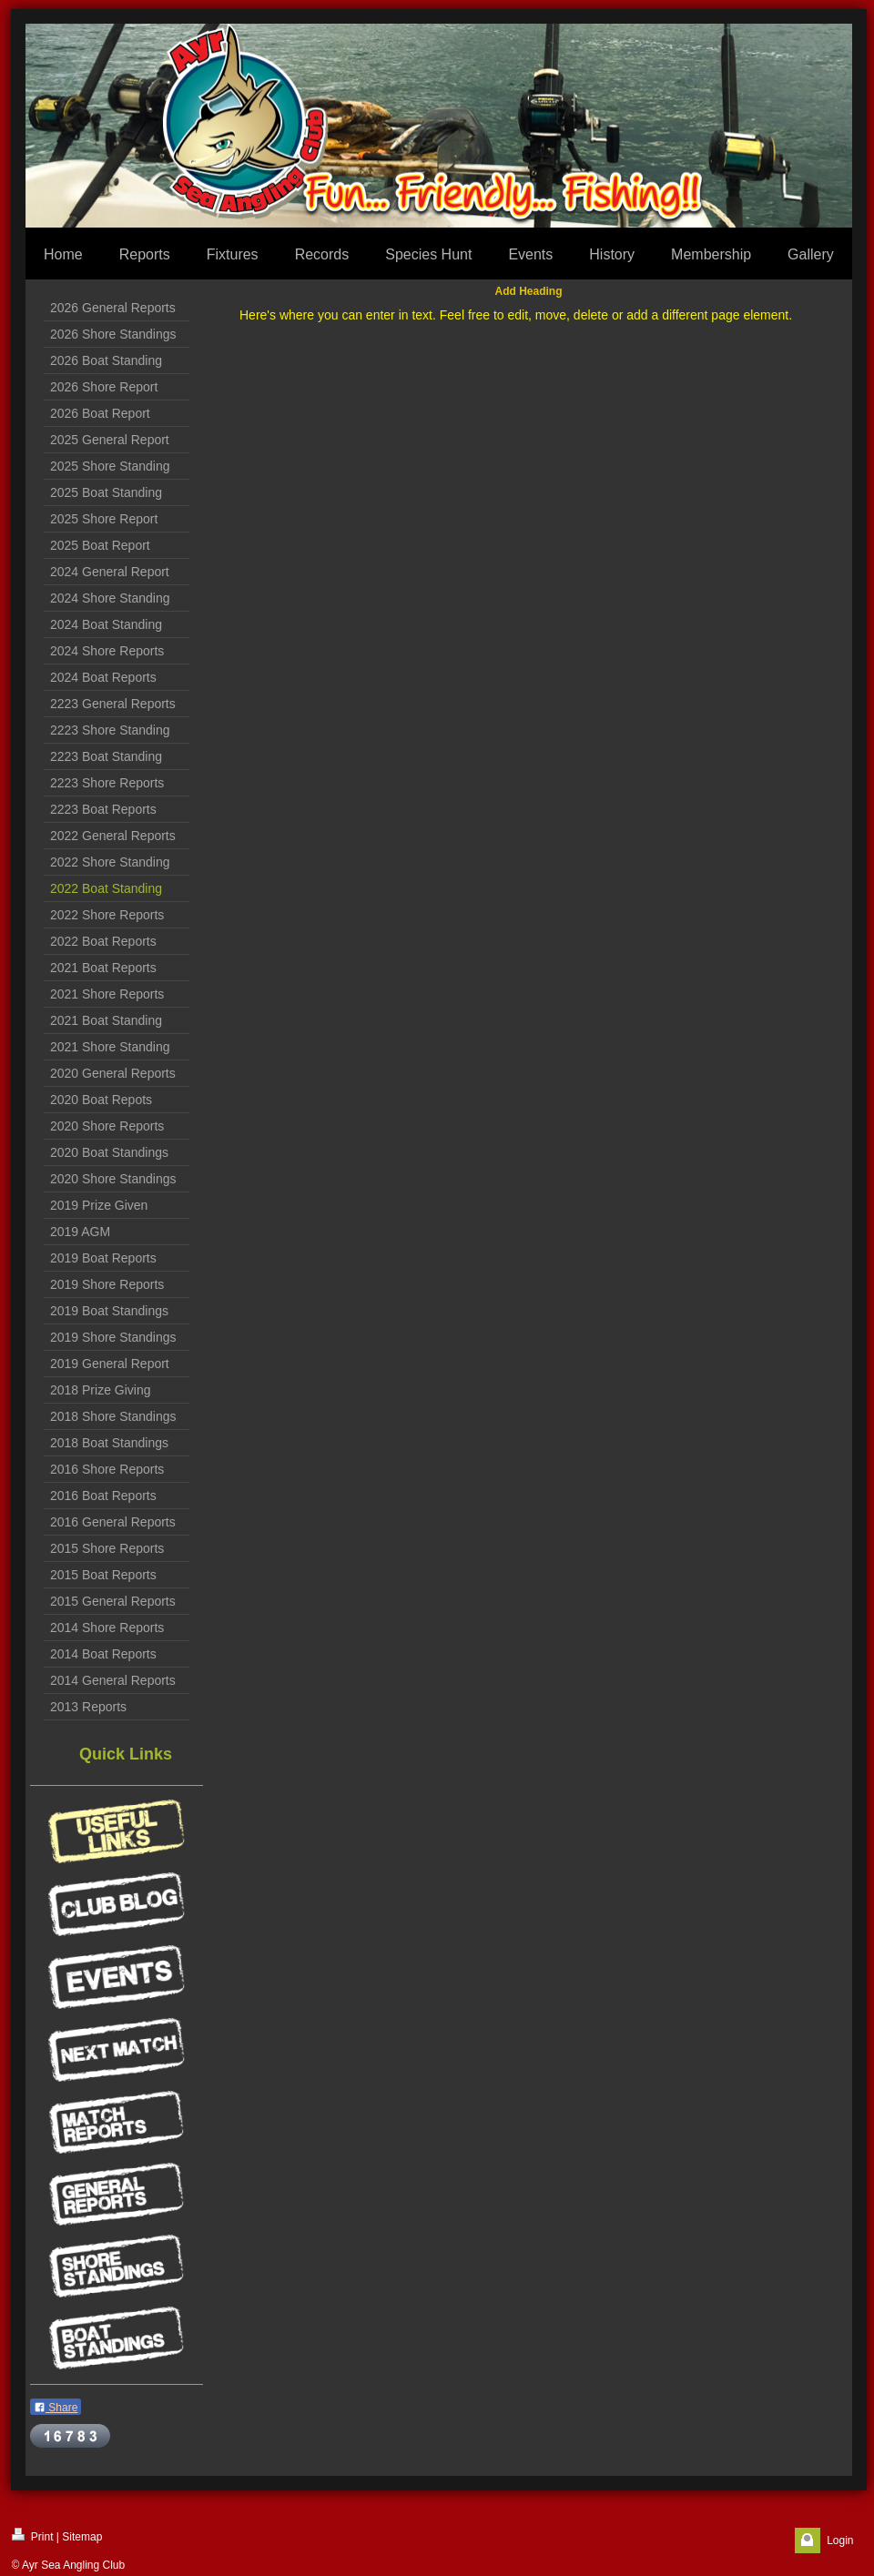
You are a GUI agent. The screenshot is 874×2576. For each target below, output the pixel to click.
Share (55, 2407)
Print (33, 2535)
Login (840, 2540)
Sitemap (82, 2536)
